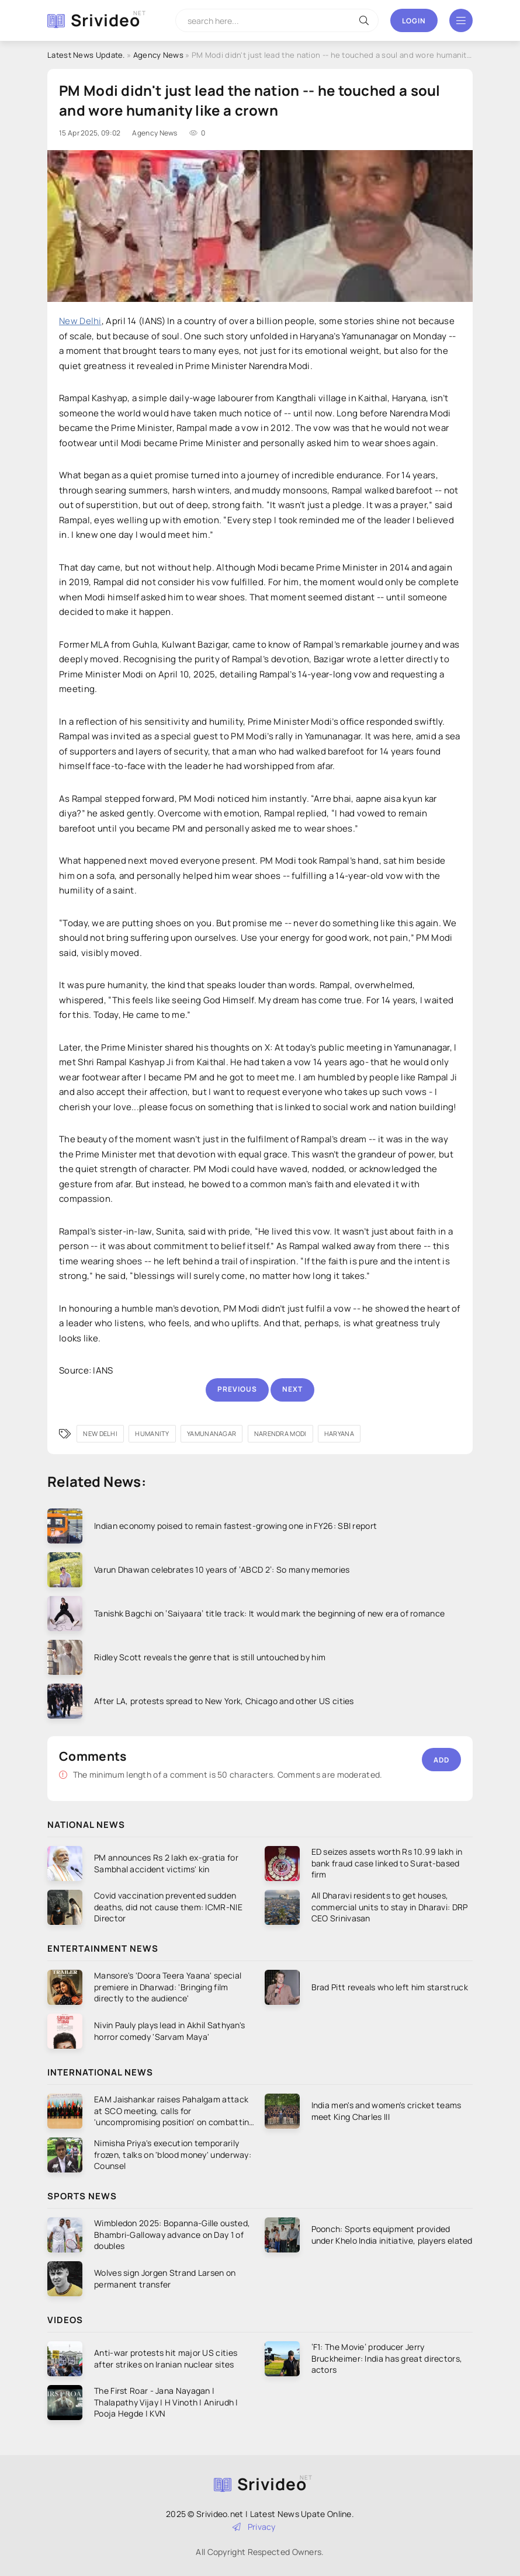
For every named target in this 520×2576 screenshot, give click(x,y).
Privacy (254, 2526)
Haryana (339, 1433)
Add (441, 1760)
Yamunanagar (211, 1433)
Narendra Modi (280, 1433)
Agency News (158, 55)
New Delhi (80, 321)
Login (414, 21)
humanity (152, 1433)
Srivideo (105, 20)
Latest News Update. (86, 55)
